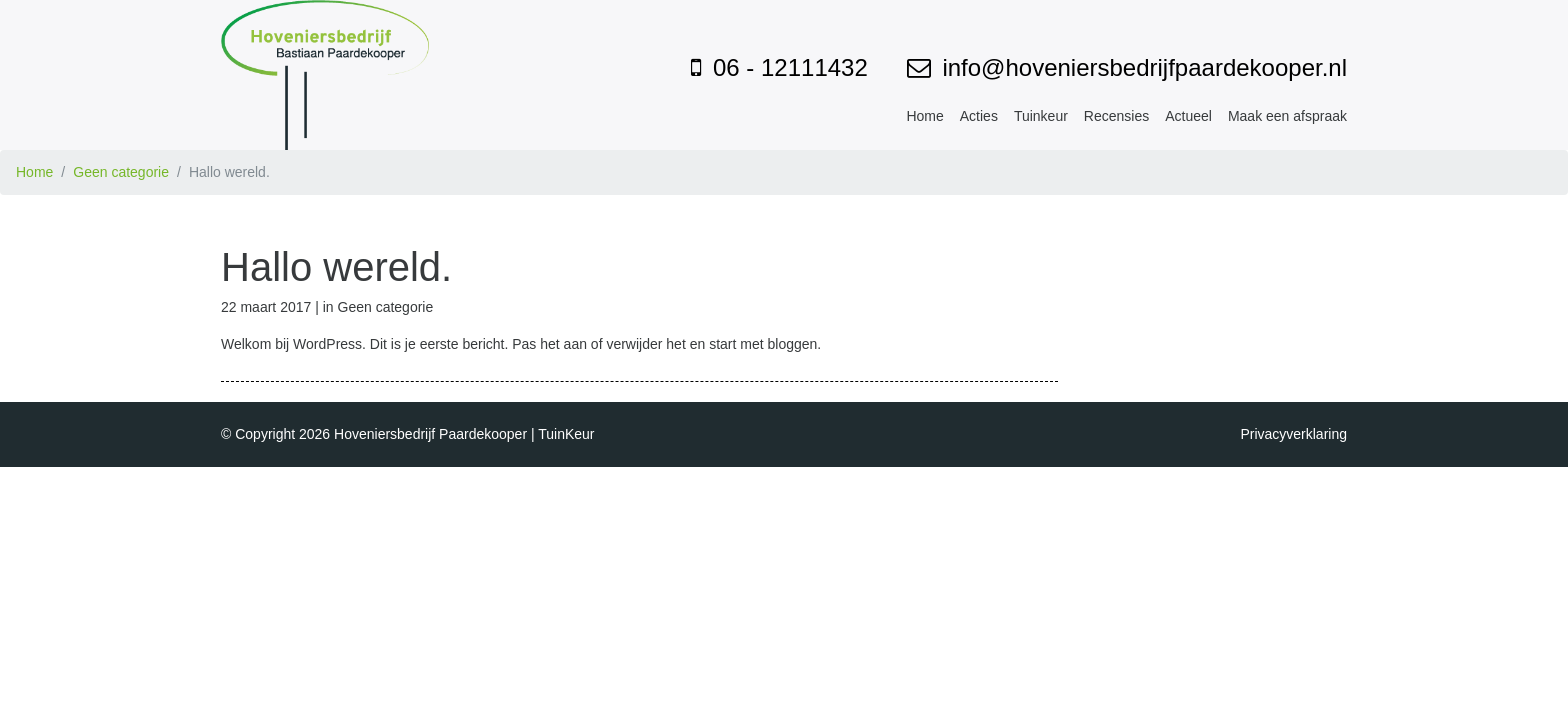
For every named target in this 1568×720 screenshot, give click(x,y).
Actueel (1188, 116)
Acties (979, 116)
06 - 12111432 (790, 67)
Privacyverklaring (1293, 434)
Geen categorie (121, 172)
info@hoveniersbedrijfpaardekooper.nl (1144, 67)
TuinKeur (566, 434)
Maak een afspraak (1287, 116)
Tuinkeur (1041, 116)
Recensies (1116, 116)
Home (924, 116)
